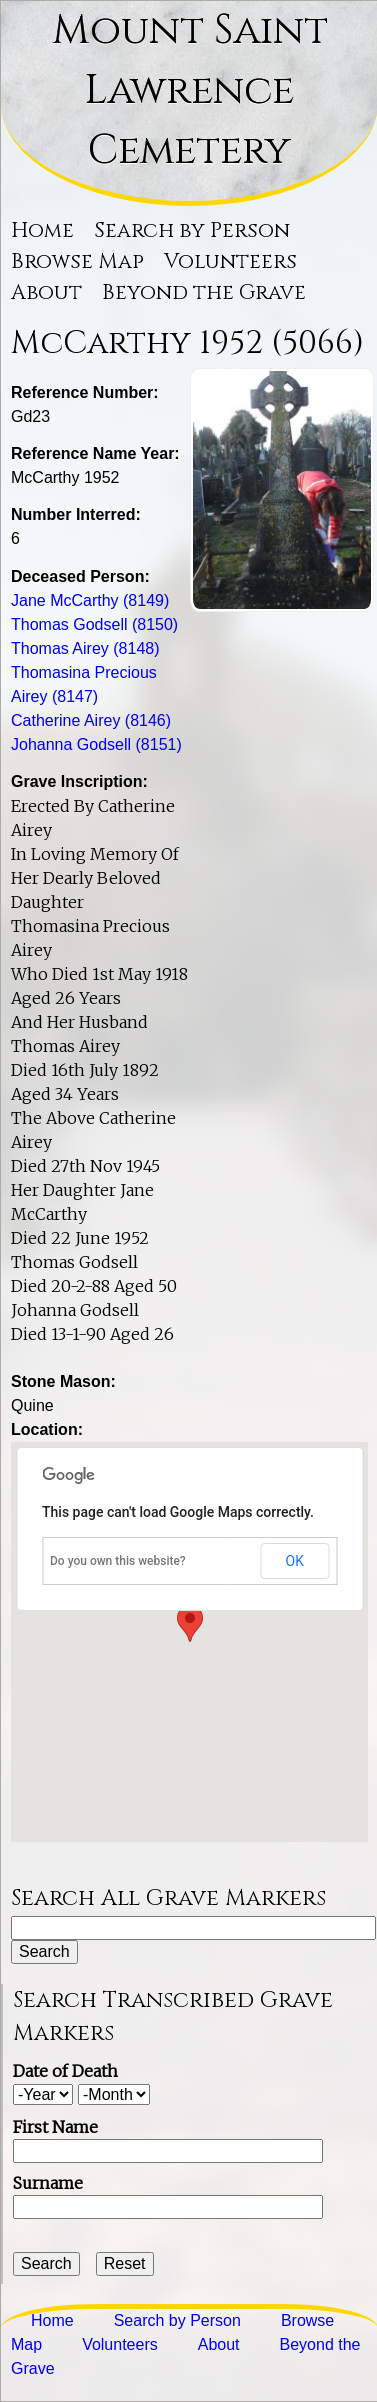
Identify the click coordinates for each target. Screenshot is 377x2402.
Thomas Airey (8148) (85, 648)
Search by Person (192, 231)
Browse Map (77, 262)
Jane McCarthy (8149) (90, 600)
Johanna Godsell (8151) (96, 744)
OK (295, 1561)
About (46, 293)
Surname (48, 2183)
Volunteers (230, 262)
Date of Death (65, 2071)
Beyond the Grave (204, 293)
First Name (55, 2127)
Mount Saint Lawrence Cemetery (190, 91)
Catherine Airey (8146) (91, 720)
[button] (190, 1623)
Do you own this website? (118, 1561)
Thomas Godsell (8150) (94, 624)
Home (42, 231)
